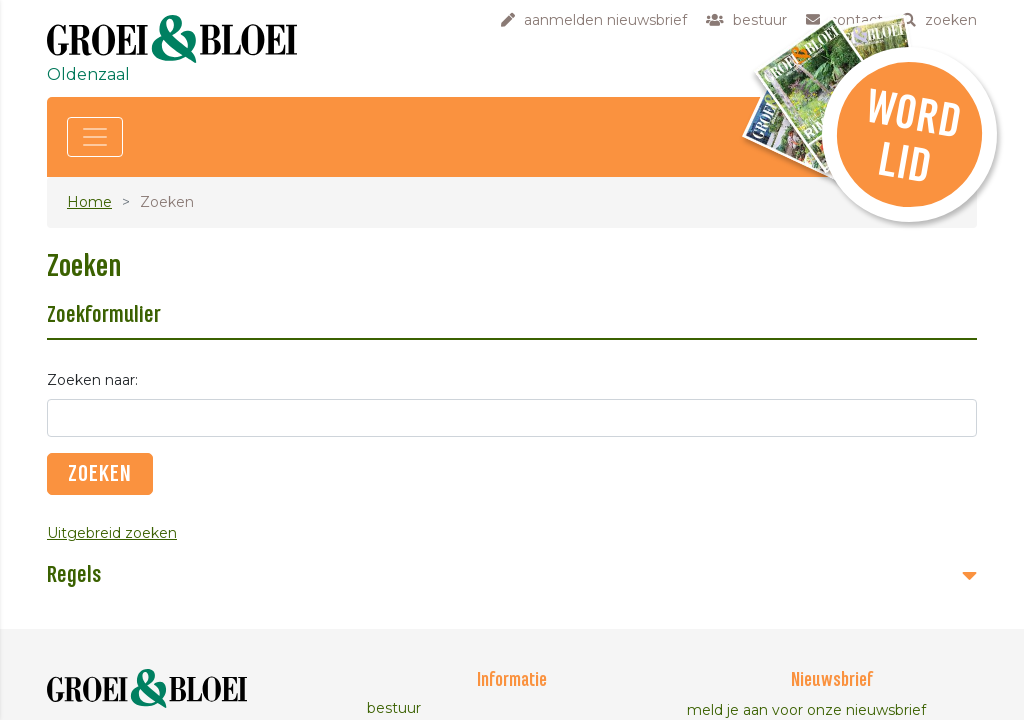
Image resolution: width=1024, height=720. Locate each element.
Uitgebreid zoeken (112, 533)
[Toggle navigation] (95, 137)
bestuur (394, 708)
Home (89, 202)
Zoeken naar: (92, 380)
